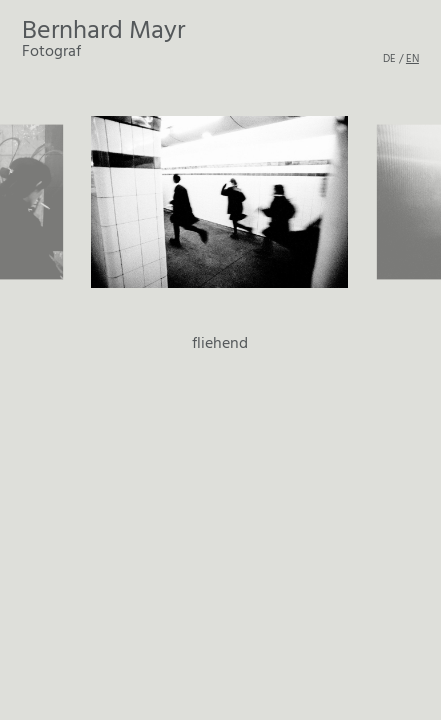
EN (412, 58)
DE (389, 58)
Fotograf (103, 39)
